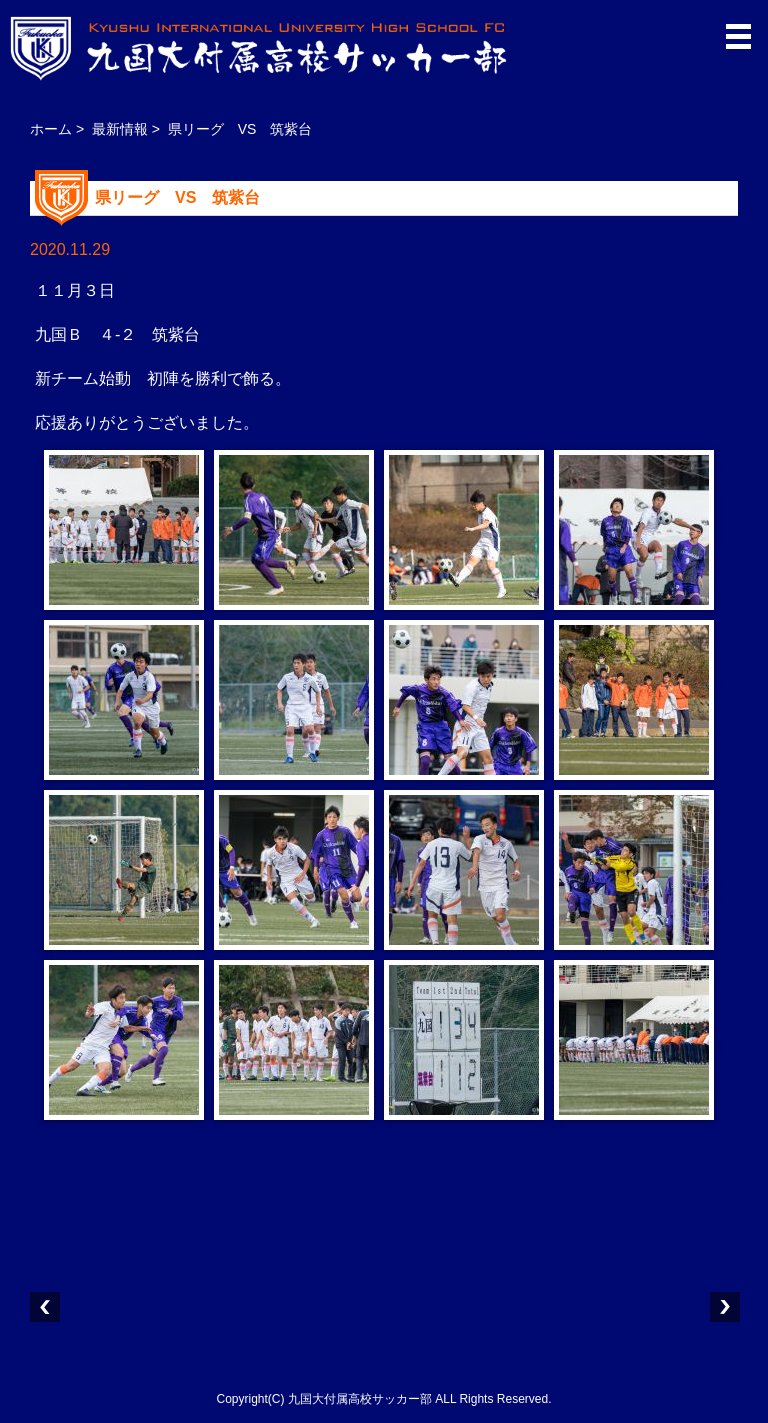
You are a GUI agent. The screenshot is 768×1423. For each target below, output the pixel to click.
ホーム (51, 129)
